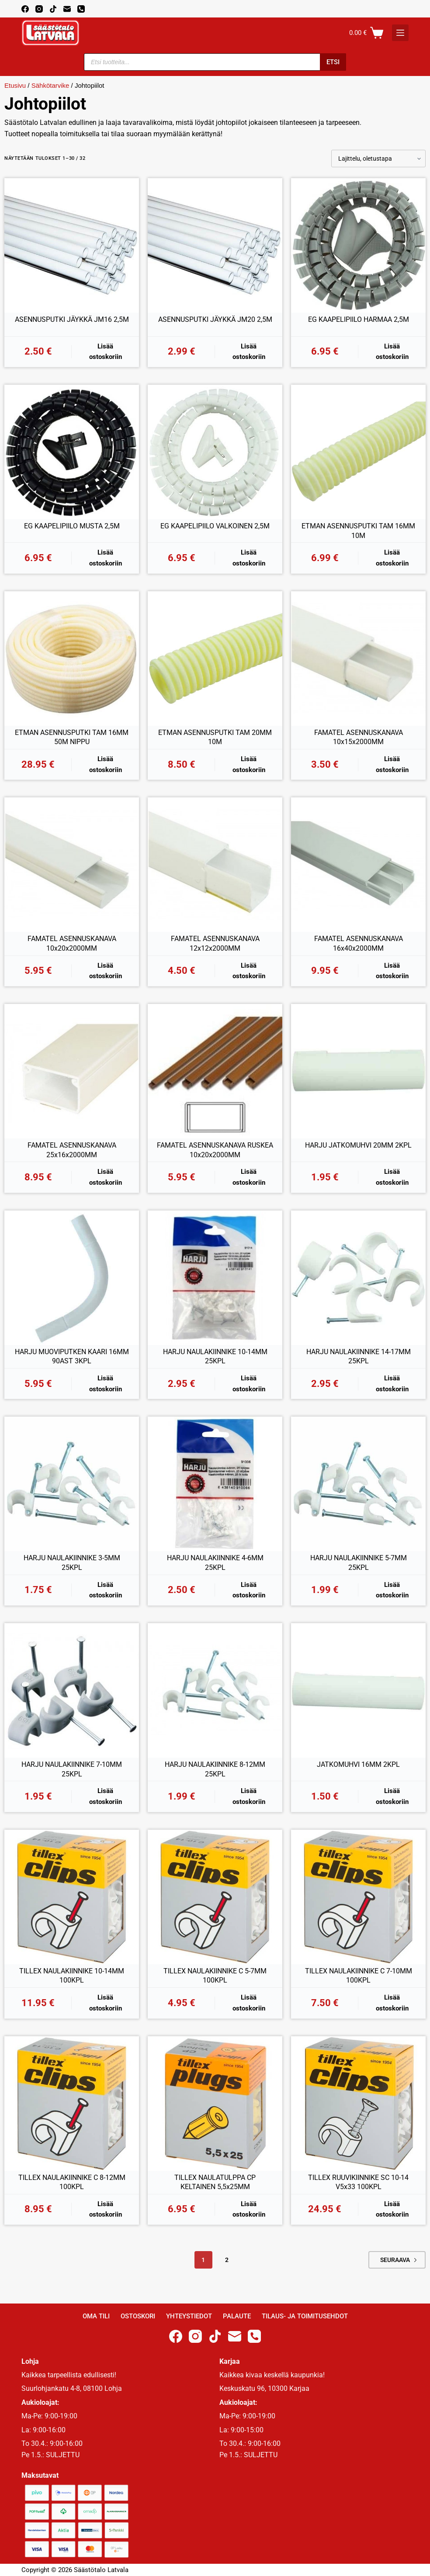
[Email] (67, 9)
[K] (400, 32)
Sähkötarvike (50, 85)
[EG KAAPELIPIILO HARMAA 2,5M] (358, 245)
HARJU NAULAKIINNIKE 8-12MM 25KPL (215, 1769)
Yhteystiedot (189, 2316)
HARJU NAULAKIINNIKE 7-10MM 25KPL (71, 1769)
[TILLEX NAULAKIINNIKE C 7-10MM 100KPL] (358, 1897)
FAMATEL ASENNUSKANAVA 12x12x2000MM (215, 943)
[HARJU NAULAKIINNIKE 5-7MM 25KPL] (358, 1484)
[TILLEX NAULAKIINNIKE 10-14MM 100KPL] (71, 1897)
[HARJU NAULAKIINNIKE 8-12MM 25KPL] (215, 1690)
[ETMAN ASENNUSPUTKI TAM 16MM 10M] (358, 452)
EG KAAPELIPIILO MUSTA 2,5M (72, 526)
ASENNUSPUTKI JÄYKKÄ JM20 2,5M (215, 319)
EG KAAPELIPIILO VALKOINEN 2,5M (215, 526)
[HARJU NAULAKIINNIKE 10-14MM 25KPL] (215, 1277)
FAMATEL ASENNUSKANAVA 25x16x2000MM (72, 1150)
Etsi (333, 62)
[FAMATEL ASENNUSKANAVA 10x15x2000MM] (358, 658)
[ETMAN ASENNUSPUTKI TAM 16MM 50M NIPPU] (71, 658)
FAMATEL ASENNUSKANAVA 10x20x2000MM (72, 943)
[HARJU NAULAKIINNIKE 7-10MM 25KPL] (71, 1690)
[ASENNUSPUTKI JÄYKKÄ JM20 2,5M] (215, 245)
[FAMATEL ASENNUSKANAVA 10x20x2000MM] (71, 864)
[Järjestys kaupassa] (378, 158)
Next (415, 2260)
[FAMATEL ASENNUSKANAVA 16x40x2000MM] (358, 864)
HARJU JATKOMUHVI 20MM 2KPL (358, 1145)
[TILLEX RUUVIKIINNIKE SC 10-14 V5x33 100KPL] (358, 2103)
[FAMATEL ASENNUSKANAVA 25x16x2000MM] (71, 1071)
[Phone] (81, 9)
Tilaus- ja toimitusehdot (305, 2316)
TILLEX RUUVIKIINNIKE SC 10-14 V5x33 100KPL (358, 2182)
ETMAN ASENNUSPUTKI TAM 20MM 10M (215, 737)
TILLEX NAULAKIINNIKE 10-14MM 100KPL (71, 1976)
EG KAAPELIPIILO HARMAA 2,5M (358, 319)
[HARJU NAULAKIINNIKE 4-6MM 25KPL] (215, 1484)
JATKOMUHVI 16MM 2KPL (358, 1764)
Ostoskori (138, 2316)
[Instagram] (39, 9)
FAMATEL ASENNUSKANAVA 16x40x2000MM (358, 943)
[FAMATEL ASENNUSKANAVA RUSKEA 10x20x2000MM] (215, 1071)
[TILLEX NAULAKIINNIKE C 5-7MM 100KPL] (215, 1897)
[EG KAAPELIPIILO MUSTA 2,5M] (71, 452)
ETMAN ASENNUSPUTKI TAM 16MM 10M (358, 531)
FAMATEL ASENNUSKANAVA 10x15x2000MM (358, 737)
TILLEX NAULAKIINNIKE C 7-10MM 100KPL (358, 1976)
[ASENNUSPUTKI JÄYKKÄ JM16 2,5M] (71, 245)
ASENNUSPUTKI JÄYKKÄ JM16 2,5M (72, 319)
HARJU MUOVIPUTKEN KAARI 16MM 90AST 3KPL (72, 1357)
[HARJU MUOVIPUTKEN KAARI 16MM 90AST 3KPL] (71, 1277)
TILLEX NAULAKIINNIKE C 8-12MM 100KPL (71, 2182)
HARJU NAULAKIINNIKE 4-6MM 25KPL (215, 1563)
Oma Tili (96, 2316)
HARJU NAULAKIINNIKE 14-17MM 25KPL (358, 1357)
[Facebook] (25, 9)
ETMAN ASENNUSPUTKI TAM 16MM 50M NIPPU (71, 737)
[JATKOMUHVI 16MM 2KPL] (358, 1690)
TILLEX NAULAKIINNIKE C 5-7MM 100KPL (215, 1976)
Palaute (237, 2316)
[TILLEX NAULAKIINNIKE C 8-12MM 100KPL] (71, 2103)
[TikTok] (53, 9)
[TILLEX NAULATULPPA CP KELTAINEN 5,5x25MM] (215, 2103)
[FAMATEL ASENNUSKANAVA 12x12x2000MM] (215, 864)
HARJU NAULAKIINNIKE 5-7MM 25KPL (358, 1563)
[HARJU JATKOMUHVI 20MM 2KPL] (358, 1071)
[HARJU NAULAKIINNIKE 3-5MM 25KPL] (71, 1484)
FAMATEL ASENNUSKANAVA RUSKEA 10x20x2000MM (215, 1150)
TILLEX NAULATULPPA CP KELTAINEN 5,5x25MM (215, 2182)
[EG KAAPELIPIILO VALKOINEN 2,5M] (215, 452)
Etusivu (15, 85)
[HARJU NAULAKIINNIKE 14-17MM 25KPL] (358, 1277)
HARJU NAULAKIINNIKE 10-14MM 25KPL (215, 1357)
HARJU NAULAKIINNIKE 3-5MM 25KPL (72, 1563)
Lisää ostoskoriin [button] (105, 351)
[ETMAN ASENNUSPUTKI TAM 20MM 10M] (215, 658)
